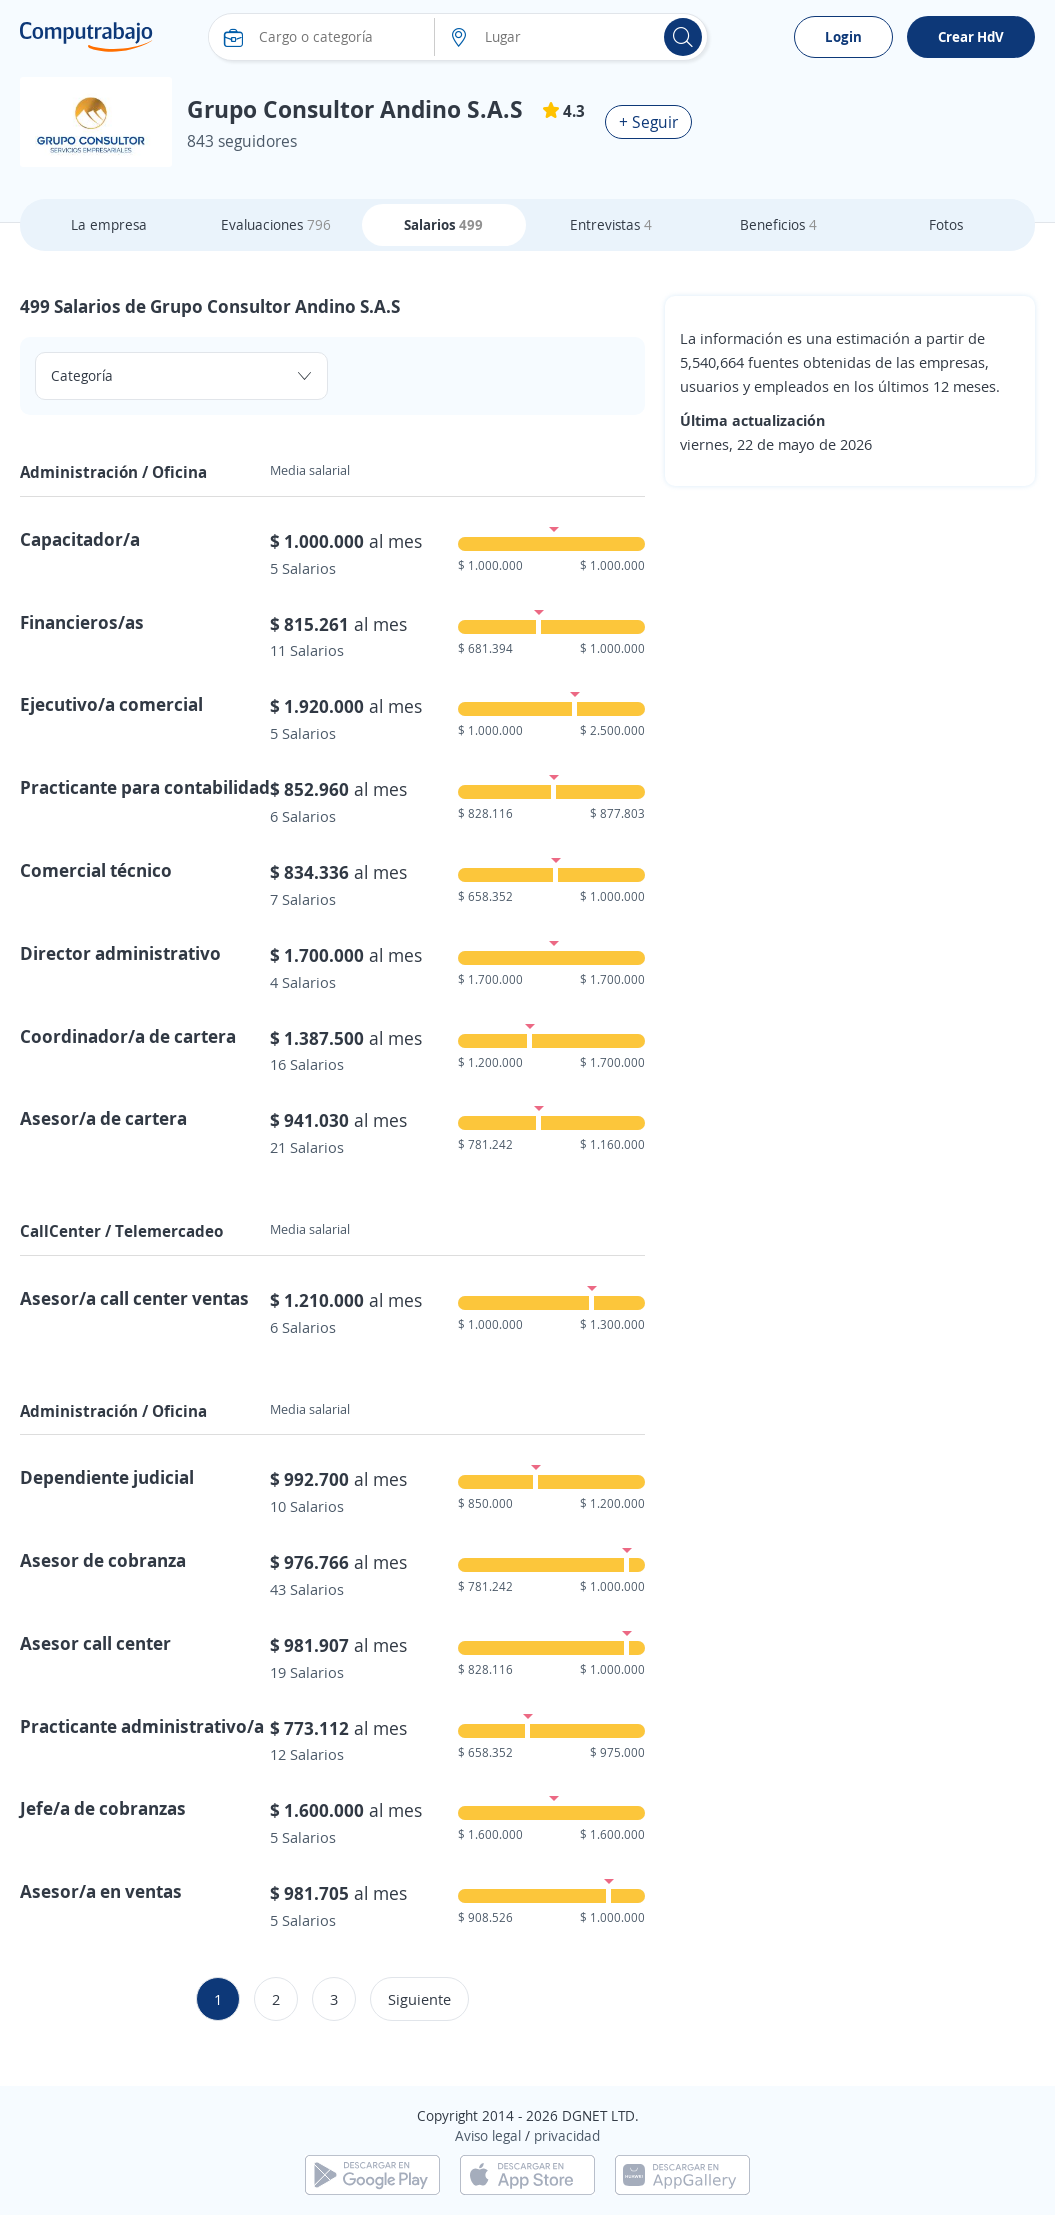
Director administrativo (120, 953)
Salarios (443, 224)
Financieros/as (82, 622)
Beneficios (778, 224)
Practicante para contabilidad (145, 787)
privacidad (567, 2135)
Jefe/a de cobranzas (103, 1808)
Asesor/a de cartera (103, 1118)
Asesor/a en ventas (101, 1891)
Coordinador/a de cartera (128, 1036)
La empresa (109, 224)
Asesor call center (95, 1643)
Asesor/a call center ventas (134, 1298)
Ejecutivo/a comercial (111, 704)
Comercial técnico (96, 870)
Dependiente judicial (107, 1477)
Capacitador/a (80, 539)
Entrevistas (611, 224)
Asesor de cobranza (103, 1560)
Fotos (946, 224)
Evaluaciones (276, 224)
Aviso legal (488, 2135)
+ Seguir (648, 122)
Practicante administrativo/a (142, 1726)
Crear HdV (971, 36)
